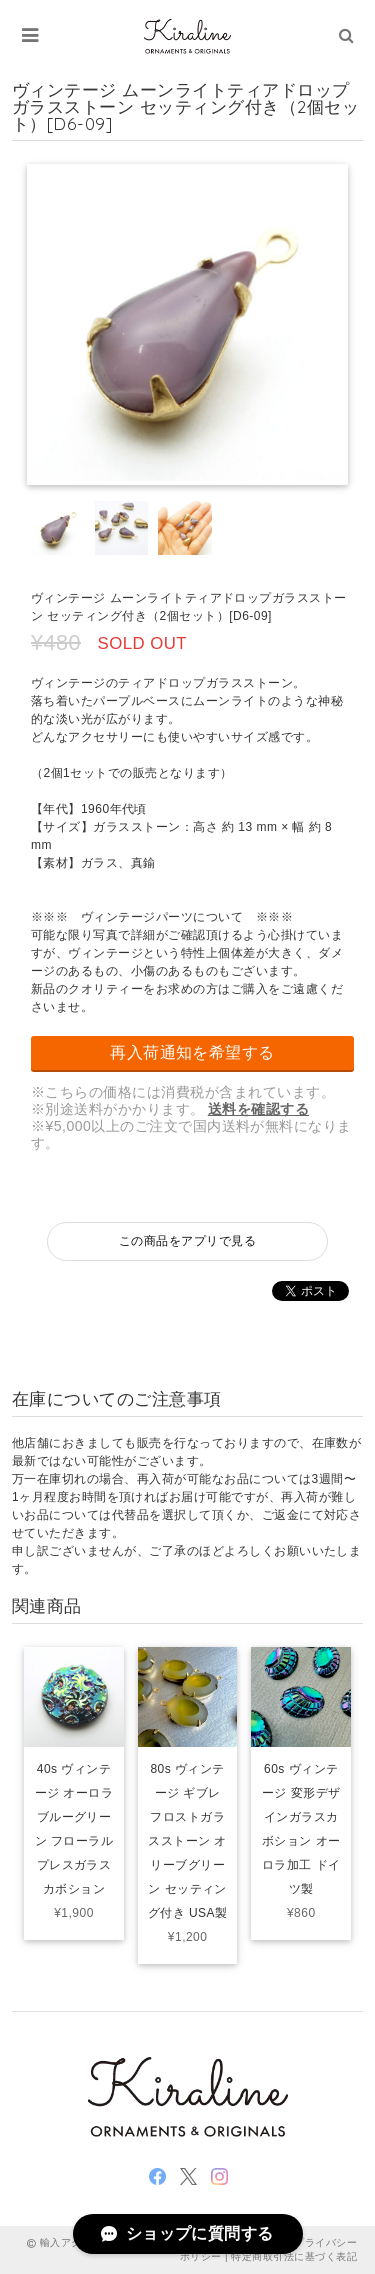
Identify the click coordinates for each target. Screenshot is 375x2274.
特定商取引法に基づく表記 (294, 2256)
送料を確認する (258, 1109)
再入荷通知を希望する (192, 1052)
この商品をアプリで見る (187, 1241)
